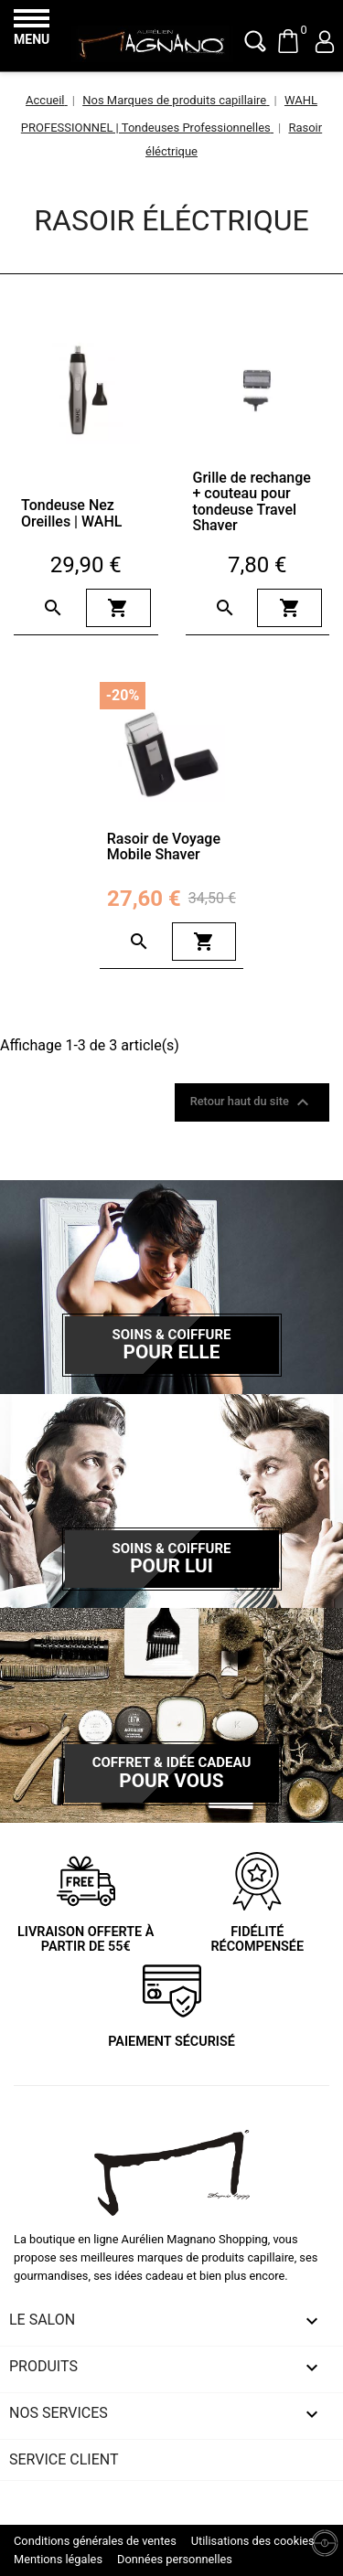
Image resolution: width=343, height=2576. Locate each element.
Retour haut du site (252, 1102)
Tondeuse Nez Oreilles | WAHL (71, 513)
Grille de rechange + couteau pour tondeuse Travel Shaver (252, 502)
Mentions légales (58, 2559)
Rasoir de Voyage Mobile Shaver (163, 847)
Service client (64, 2459)
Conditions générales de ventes (95, 2541)
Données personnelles (174, 2559)
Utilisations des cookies (253, 2541)
